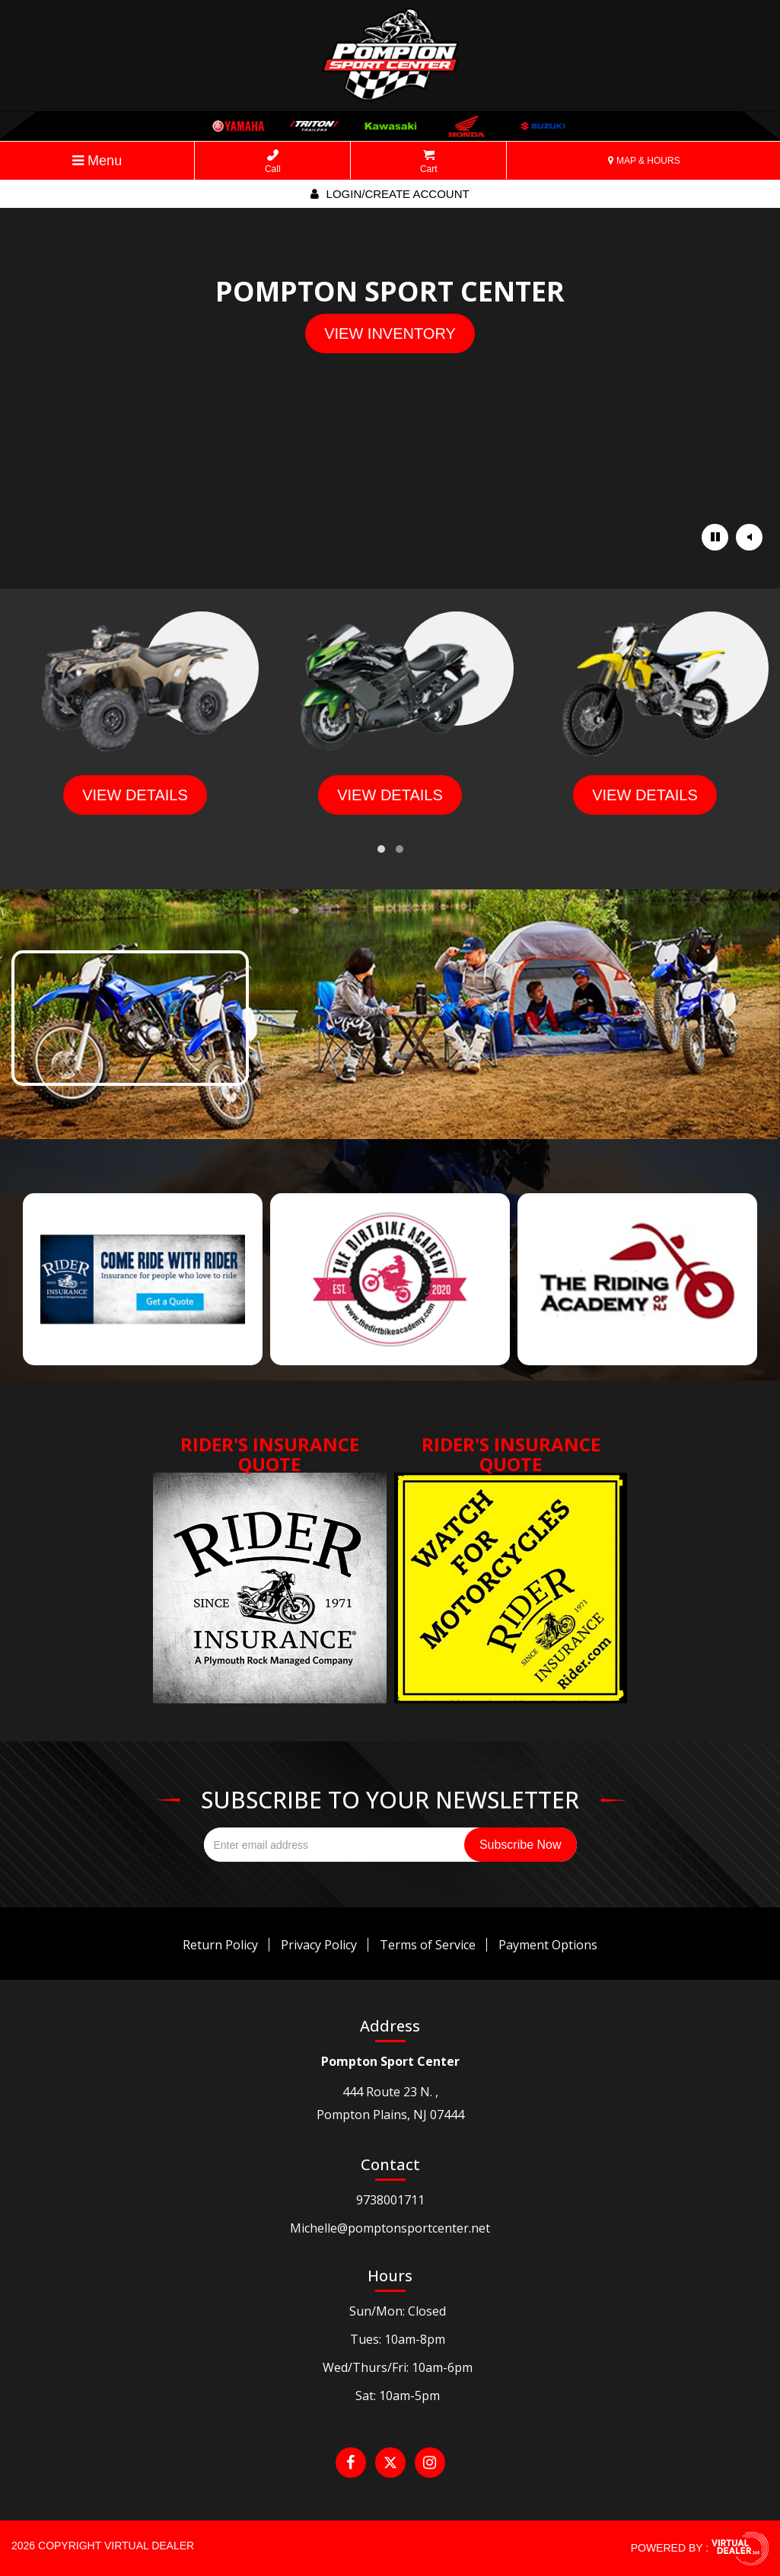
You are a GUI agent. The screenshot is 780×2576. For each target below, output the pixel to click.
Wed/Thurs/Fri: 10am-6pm (398, 2367)
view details (135, 795)
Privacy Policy (319, 1944)
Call (273, 161)
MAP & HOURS (644, 160)
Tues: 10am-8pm (397, 2339)
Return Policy (220, 1944)
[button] (381, 849)
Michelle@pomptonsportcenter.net (390, 2228)
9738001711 (390, 2199)
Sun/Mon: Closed (397, 2311)
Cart (429, 161)
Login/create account (389, 193)
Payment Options (547, 1944)
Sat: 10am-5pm (397, 2395)
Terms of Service (428, 1944)
